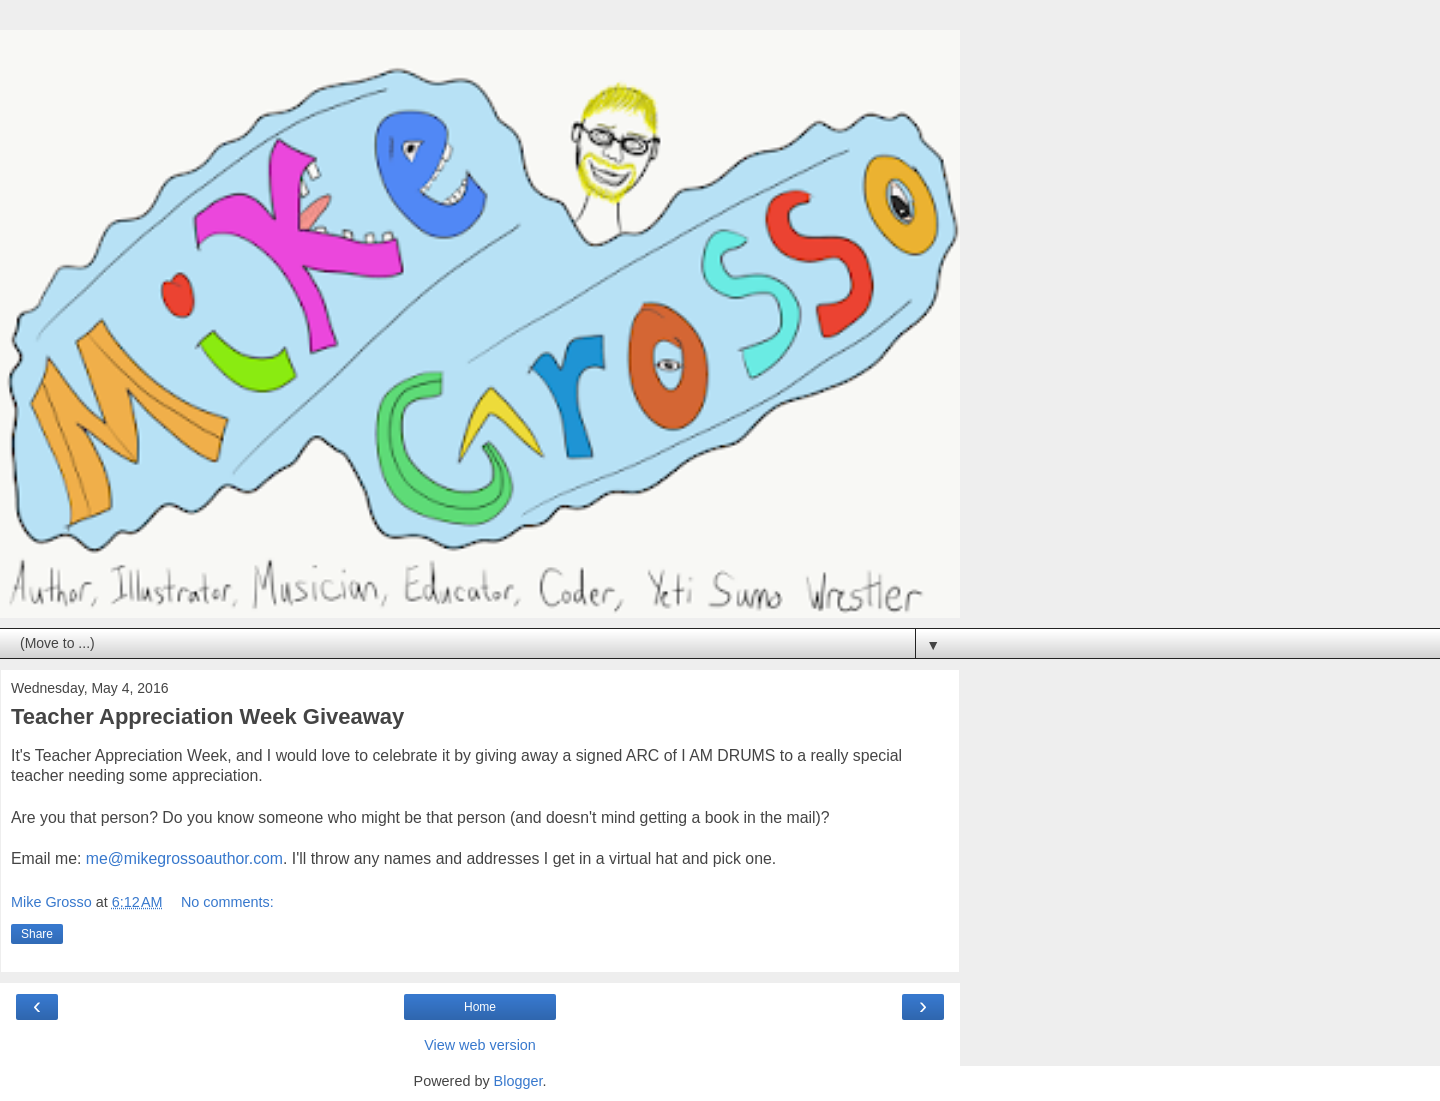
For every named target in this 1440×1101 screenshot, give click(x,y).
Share (37, 934)
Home (480, 1007)
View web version (480, 1045)
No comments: (227, 902)
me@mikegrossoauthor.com (184, 858)
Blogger (518, 1081)
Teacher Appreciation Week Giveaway (207, 716)
